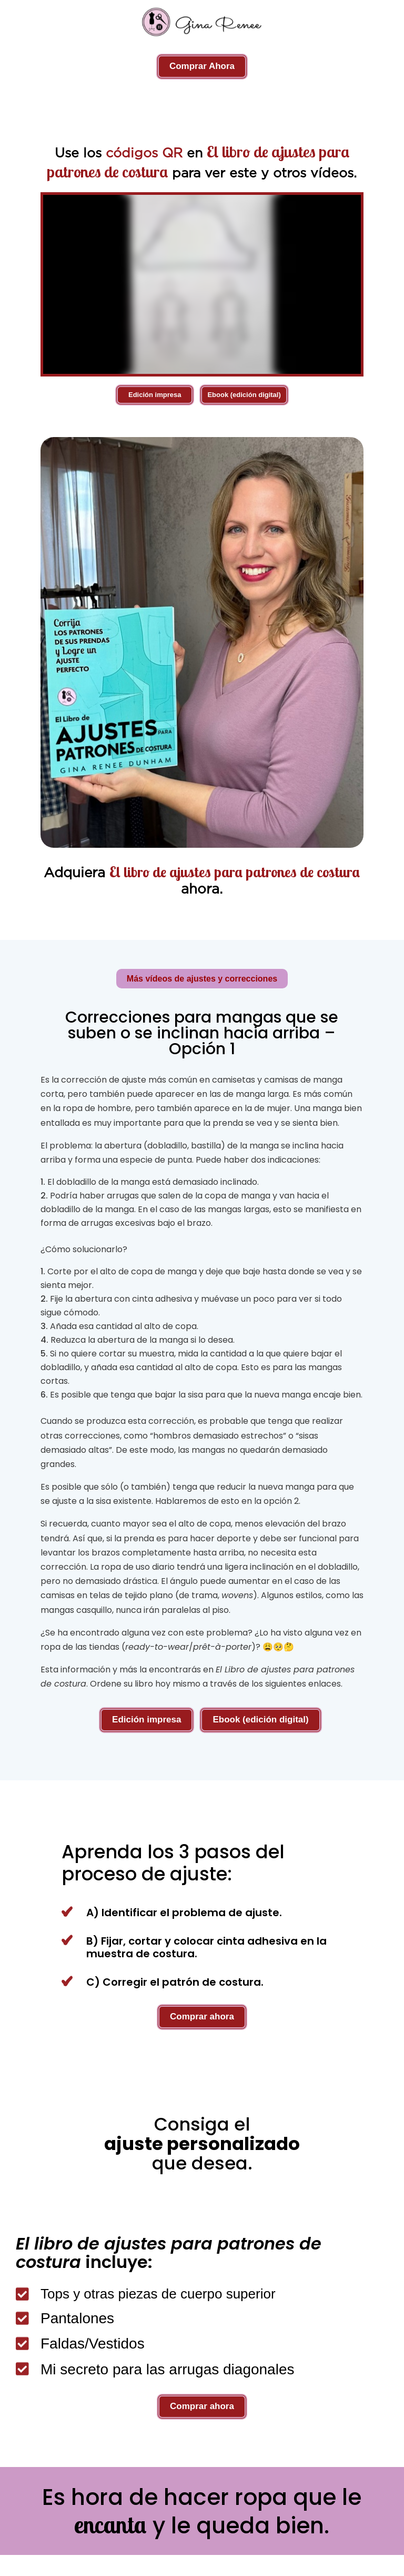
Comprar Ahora (202, 66)
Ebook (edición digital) (243, 395)
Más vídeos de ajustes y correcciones (202, 978)
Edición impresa (154, 395)
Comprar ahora (202, 2017)
